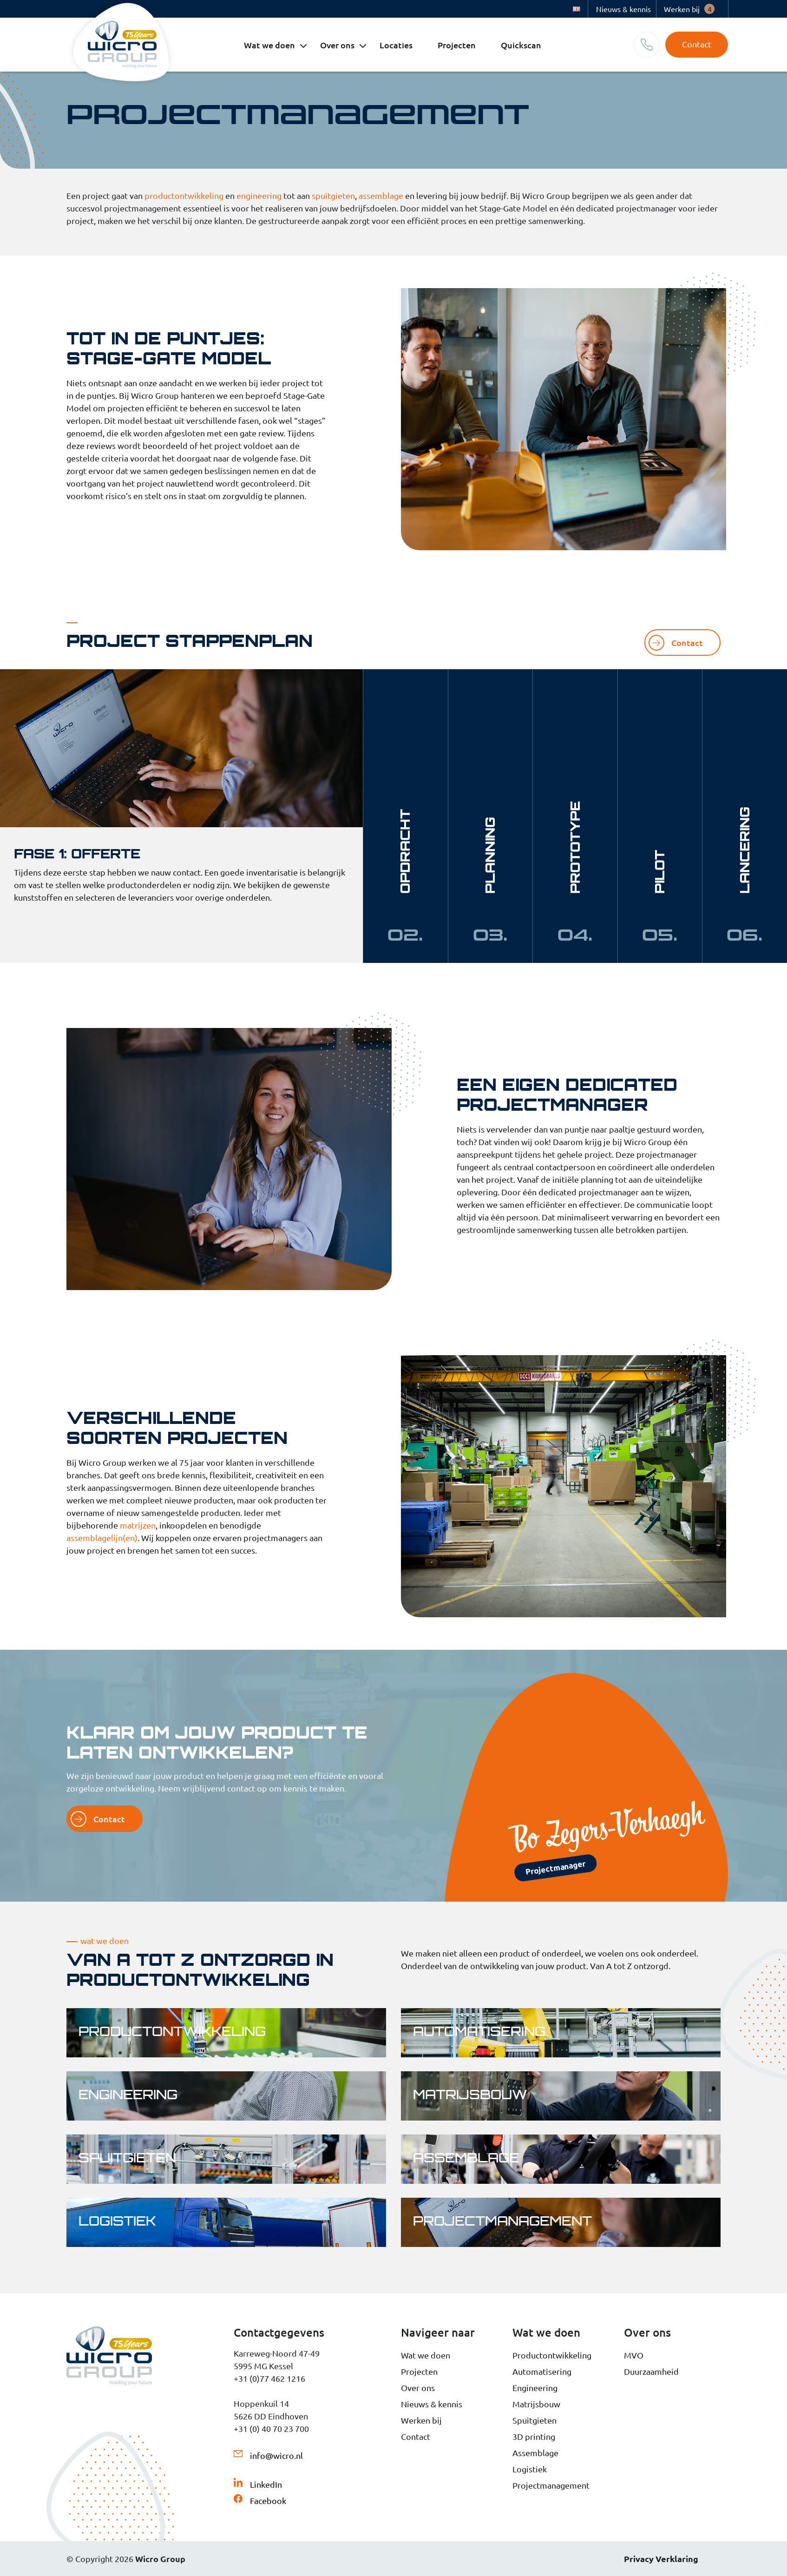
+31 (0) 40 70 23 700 (271, 2428)
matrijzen (138, 1525)
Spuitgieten (534, 2420)
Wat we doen (269, 45)
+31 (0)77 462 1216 (269, 2378)
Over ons (337, 45)
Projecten (457, 45)
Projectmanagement (551, 2485)
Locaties (396, 45)
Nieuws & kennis (623, 8)
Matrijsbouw (536, 2404)
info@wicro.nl (276, 2455)
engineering (259, 195)
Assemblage (535, 2452)
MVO (633, 2355)
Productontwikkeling (551, 2355)
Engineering (534, 2387)
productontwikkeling (183, 195)
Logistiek (529, 2469)
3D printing (533, 2436)
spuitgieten (333, 195)
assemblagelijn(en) (102, 1537)
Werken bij (689, 9)
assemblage (381, 195)
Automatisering (541, 2371)
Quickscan (521, 45)
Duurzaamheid (651, 2371)
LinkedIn (266, 2484)
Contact (696, 44)
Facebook (268, 2500)
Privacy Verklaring (661, 2558)
